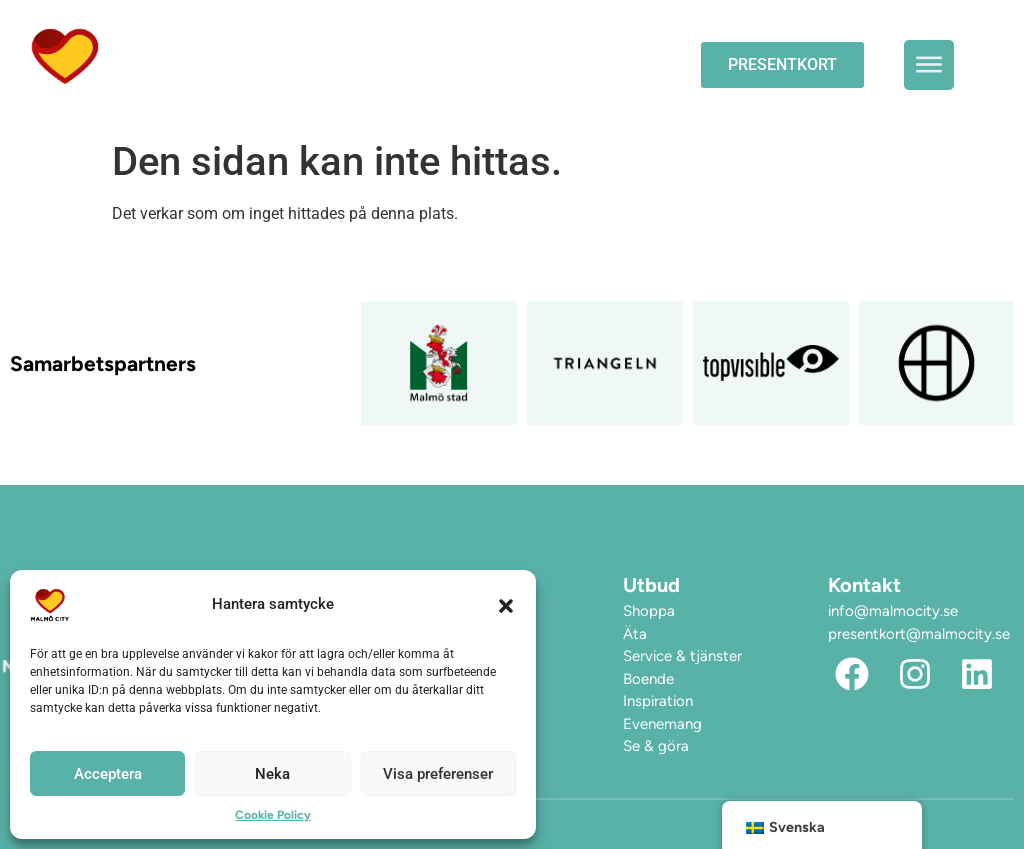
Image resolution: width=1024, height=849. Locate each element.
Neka (272, 774)
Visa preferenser (438, 774)
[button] (506, 605)
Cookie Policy (273, 815)
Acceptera (108, 774)
